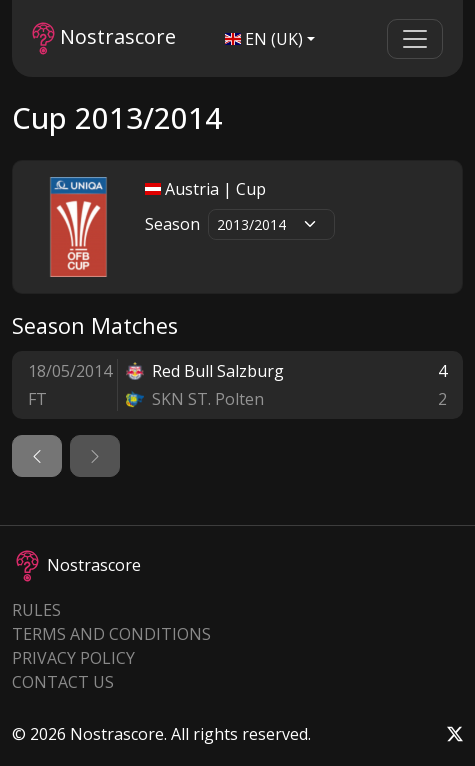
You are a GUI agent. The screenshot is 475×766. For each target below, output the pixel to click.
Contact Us (63, 682)
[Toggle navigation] (415, 39)
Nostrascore (104, 38)
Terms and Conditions (111, 634)
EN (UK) (264, 39)
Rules (36, 610)
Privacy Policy (73, 658)
